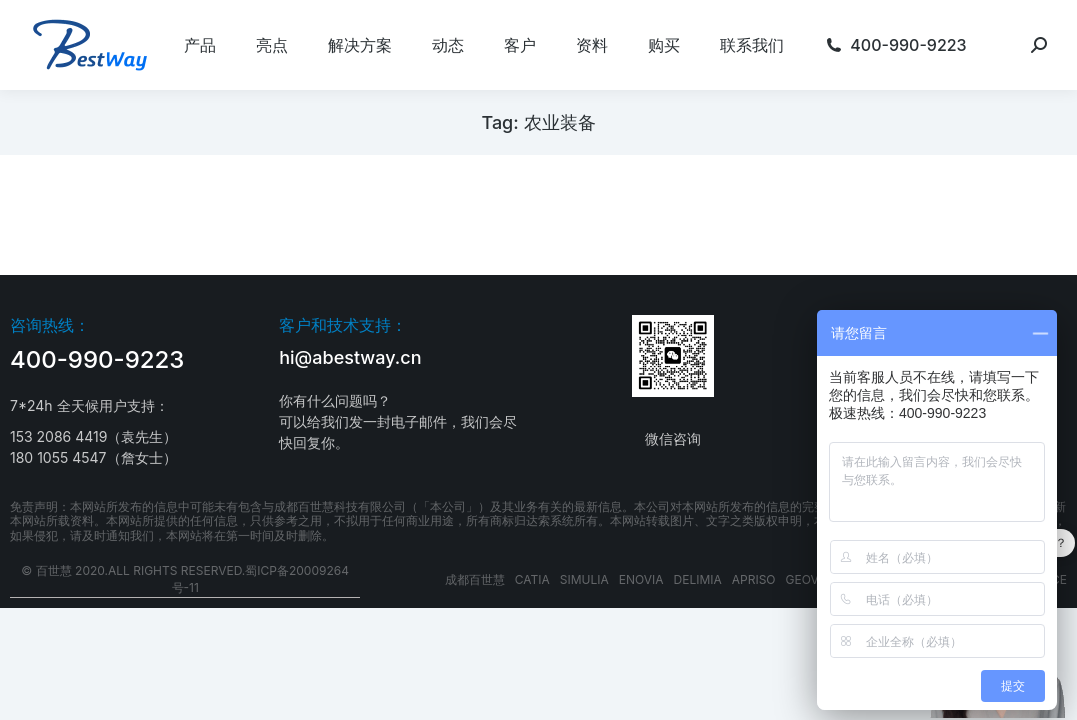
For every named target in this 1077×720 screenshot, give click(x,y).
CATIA (532, 579)
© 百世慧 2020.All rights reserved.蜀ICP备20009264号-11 (185, 579)
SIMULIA (584, 579)
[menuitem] (200, 45)
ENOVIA (641, 579)
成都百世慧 (475, 579)
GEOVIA (808, 579)
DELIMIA (698, 579)
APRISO (754, 579)
